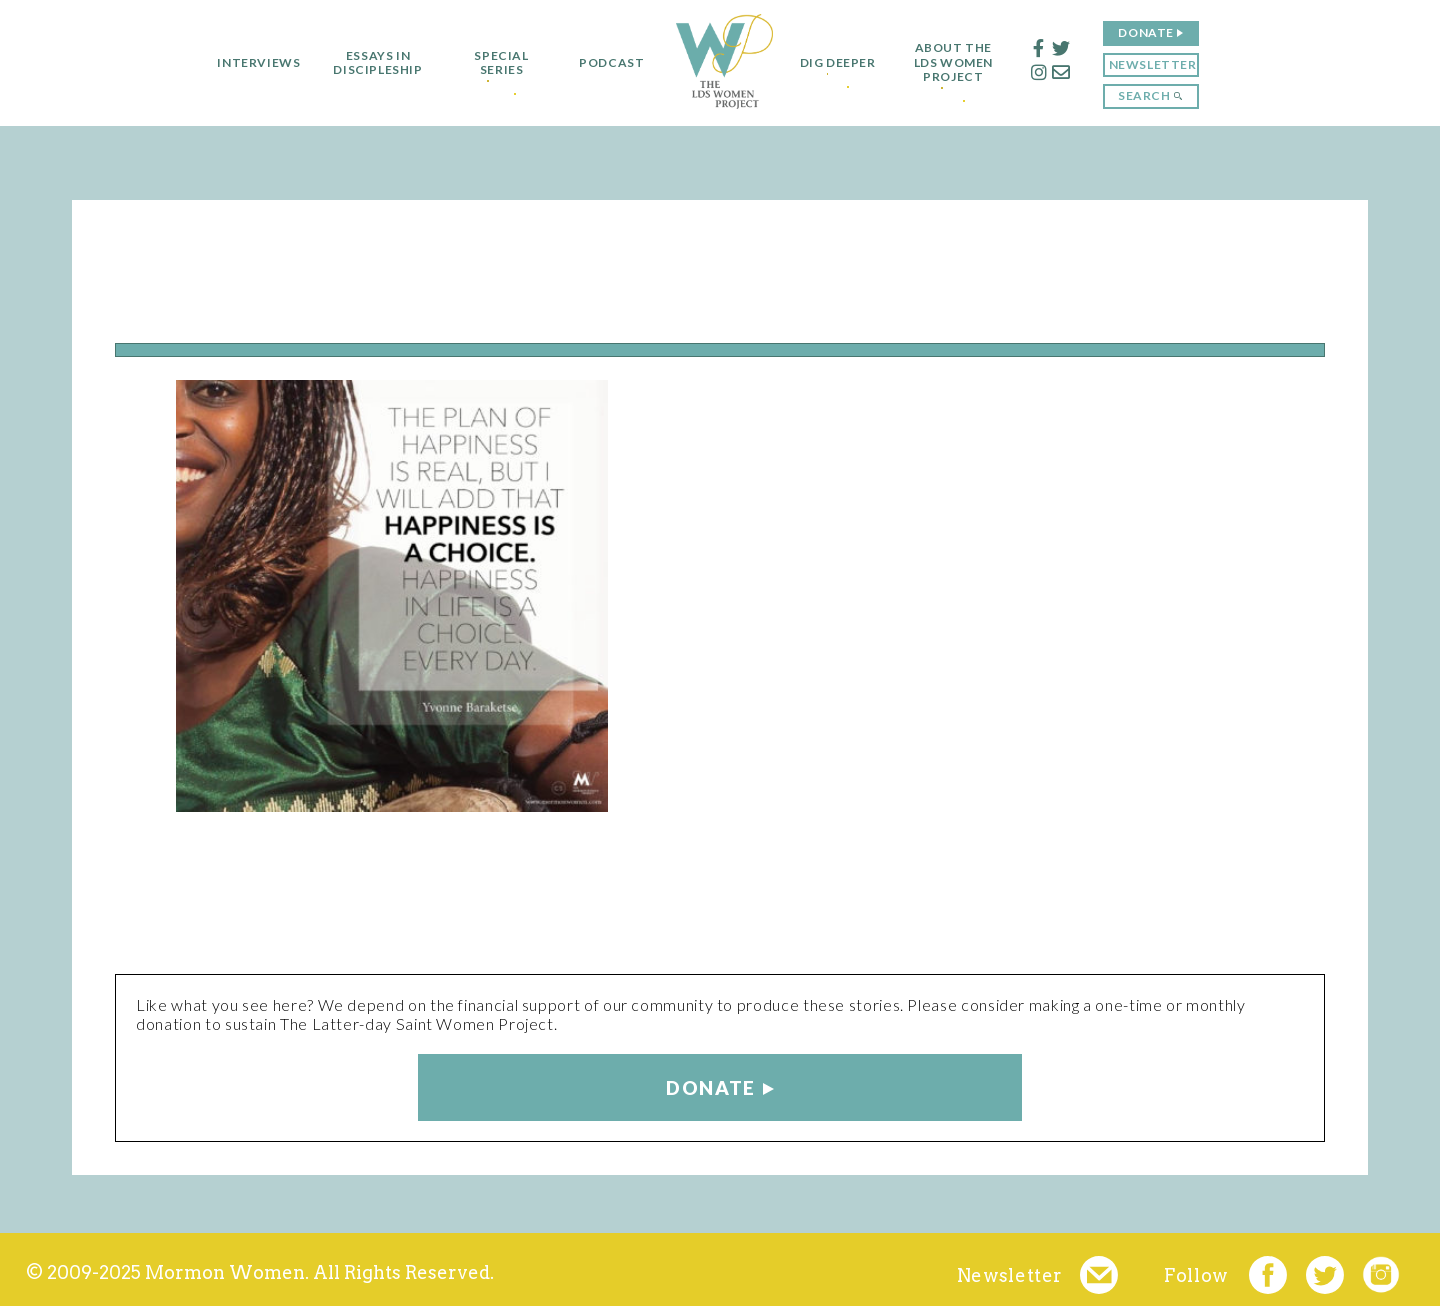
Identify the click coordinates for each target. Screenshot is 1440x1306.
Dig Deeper (838, 63)
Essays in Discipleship (369, 63)
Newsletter (1161, 64)
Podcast (603, 63)
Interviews (250, 63)
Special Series (493, 63)
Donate (1154, 32)
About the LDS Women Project (961, 62)
